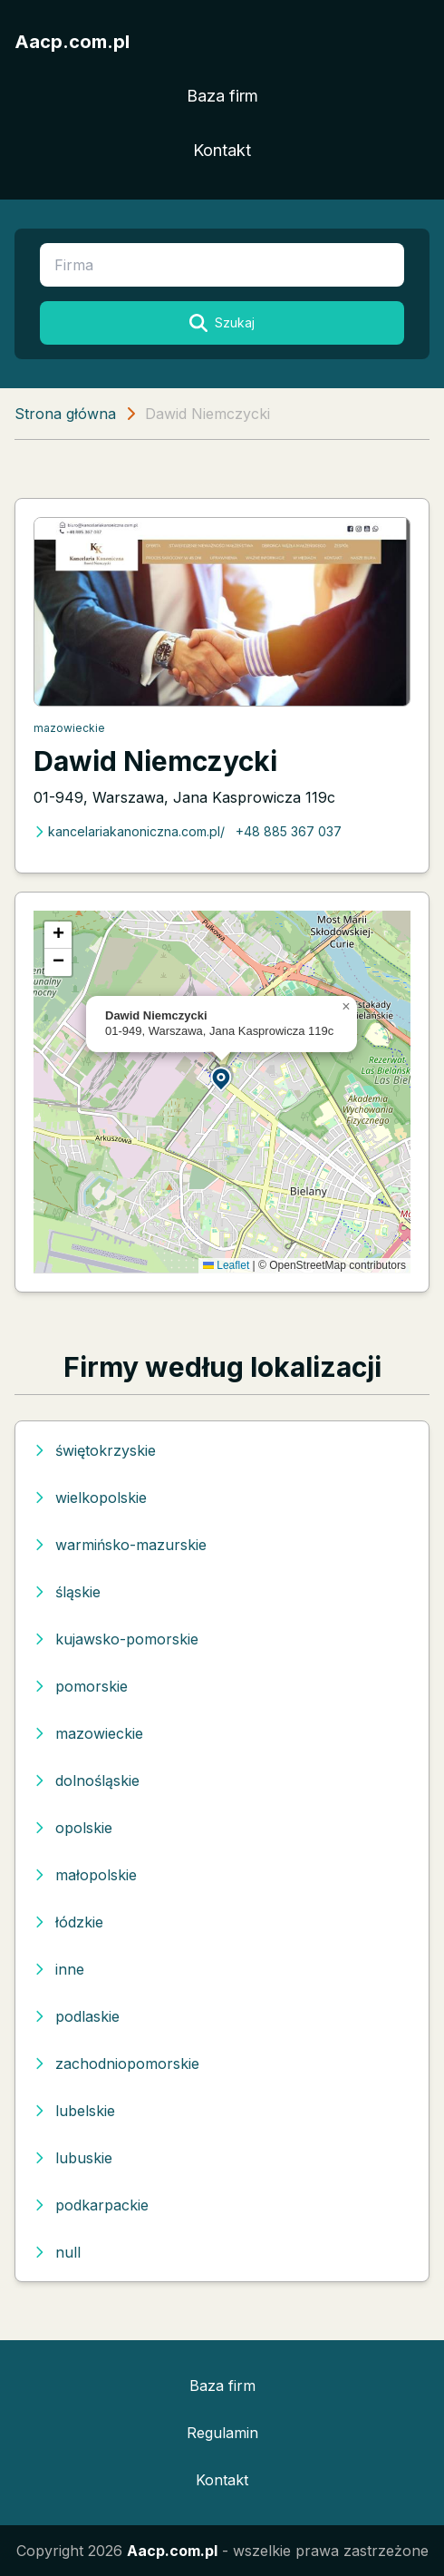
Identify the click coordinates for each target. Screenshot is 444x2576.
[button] (222, 1078)
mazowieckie (69, 728)
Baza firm (222, 95)
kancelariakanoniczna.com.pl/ (129, 831)
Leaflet (226, 1265)
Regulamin (222, 2433)
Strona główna (65, 414)
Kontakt (222, 150)
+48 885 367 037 (289, 831)
